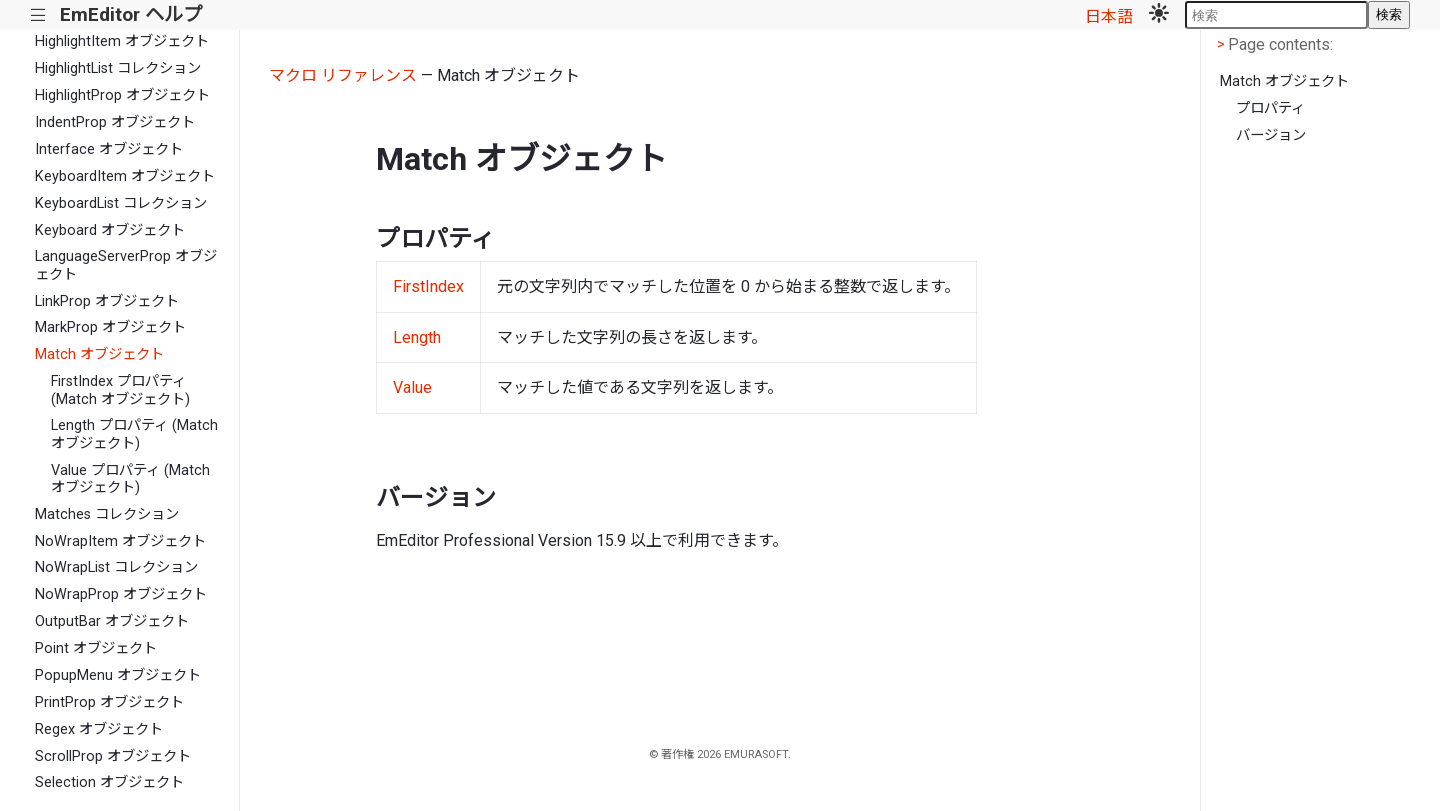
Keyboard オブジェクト (110, 230)
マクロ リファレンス (343, 75)
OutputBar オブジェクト (112, 621)
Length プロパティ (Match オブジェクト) (134, 434)
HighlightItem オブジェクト (122, 41)
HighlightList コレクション (118, 68)
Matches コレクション (107, 514)
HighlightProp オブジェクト (122, 95)
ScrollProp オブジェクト (113, 756)
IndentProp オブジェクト (115, 122)
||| (38, 15)
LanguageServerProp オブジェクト (126, 265)
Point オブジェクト (96, 648)
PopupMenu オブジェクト (118, 675)
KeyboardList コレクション (121, 203)
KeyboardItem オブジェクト (125, 176)
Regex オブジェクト (99, 729)
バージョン (1271, 135)
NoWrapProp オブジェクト (121, 594)
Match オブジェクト (99, 354)
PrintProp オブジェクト (109, 702)
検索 (1389, 14)
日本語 (1109, 16)
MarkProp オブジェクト (110, 327)
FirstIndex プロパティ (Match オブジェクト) (120, 390)
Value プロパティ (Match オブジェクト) (130, 479)
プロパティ (1270, 108)
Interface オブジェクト (109, 149)
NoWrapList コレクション (116, 567)
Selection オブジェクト (109, 782)
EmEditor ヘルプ (131, 14)
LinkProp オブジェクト (107, 301)
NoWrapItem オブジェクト (120, 541)
